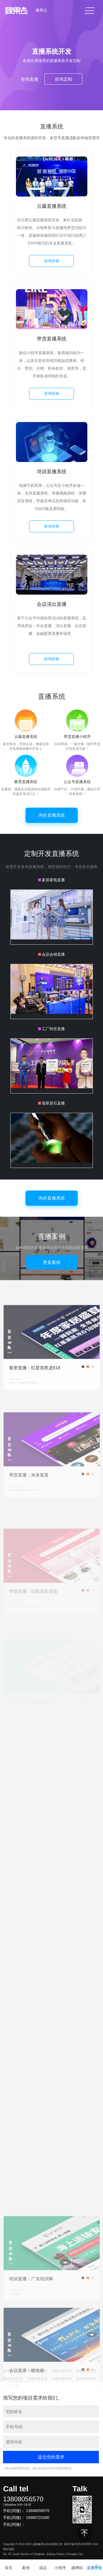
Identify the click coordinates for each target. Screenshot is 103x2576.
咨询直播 (29, 79)
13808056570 (23, 2499)
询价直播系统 (51, 815)
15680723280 (37, 2517)
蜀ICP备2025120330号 (78, 2544)
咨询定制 (63, 79)
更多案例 (51, 1262)
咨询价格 (51, 261)
